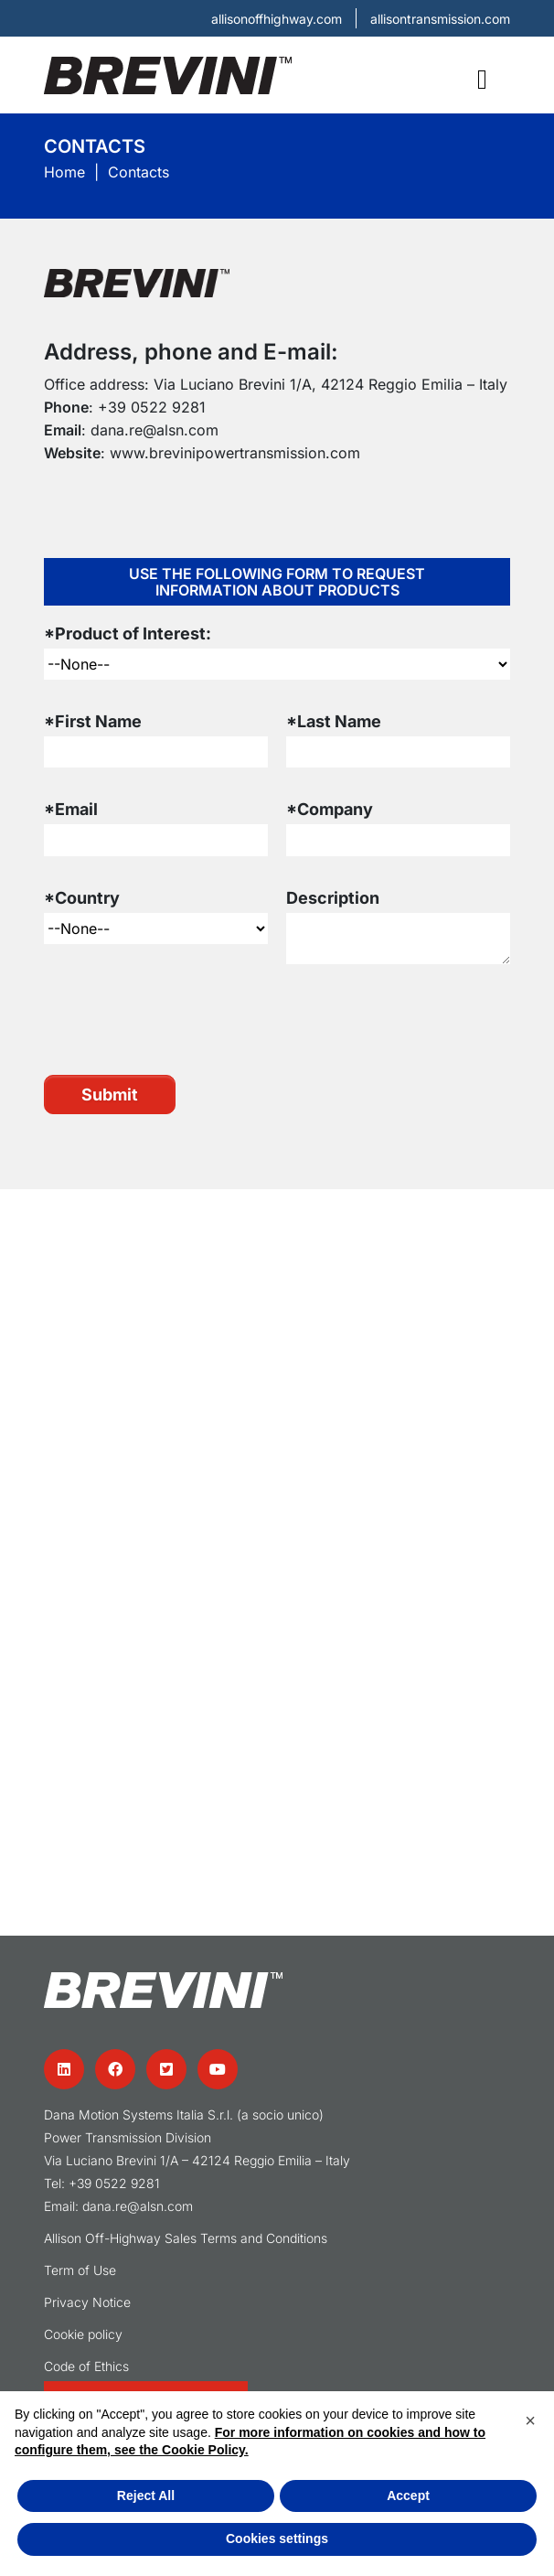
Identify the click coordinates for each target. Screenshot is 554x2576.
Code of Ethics (86, 2366)
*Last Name (333, 721)
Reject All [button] (146, 2495)
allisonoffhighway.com (276, 19)
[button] (530, 2420)
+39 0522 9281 (152, 407)
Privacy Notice (87, 2302)
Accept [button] (408, 2495)
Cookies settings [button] (277, 2538)
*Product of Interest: (127, 633)
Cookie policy (83, 2334)
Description (332, 897)
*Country (82, 897)
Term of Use (80, 2270)
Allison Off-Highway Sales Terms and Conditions (185, 2238)
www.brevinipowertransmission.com (235, 453)
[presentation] (183, 1019)
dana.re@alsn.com (154, 430)
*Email (71, 809)
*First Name (93, 721)
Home (64, 172)
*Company (329, 809)
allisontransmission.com (440, 19)
